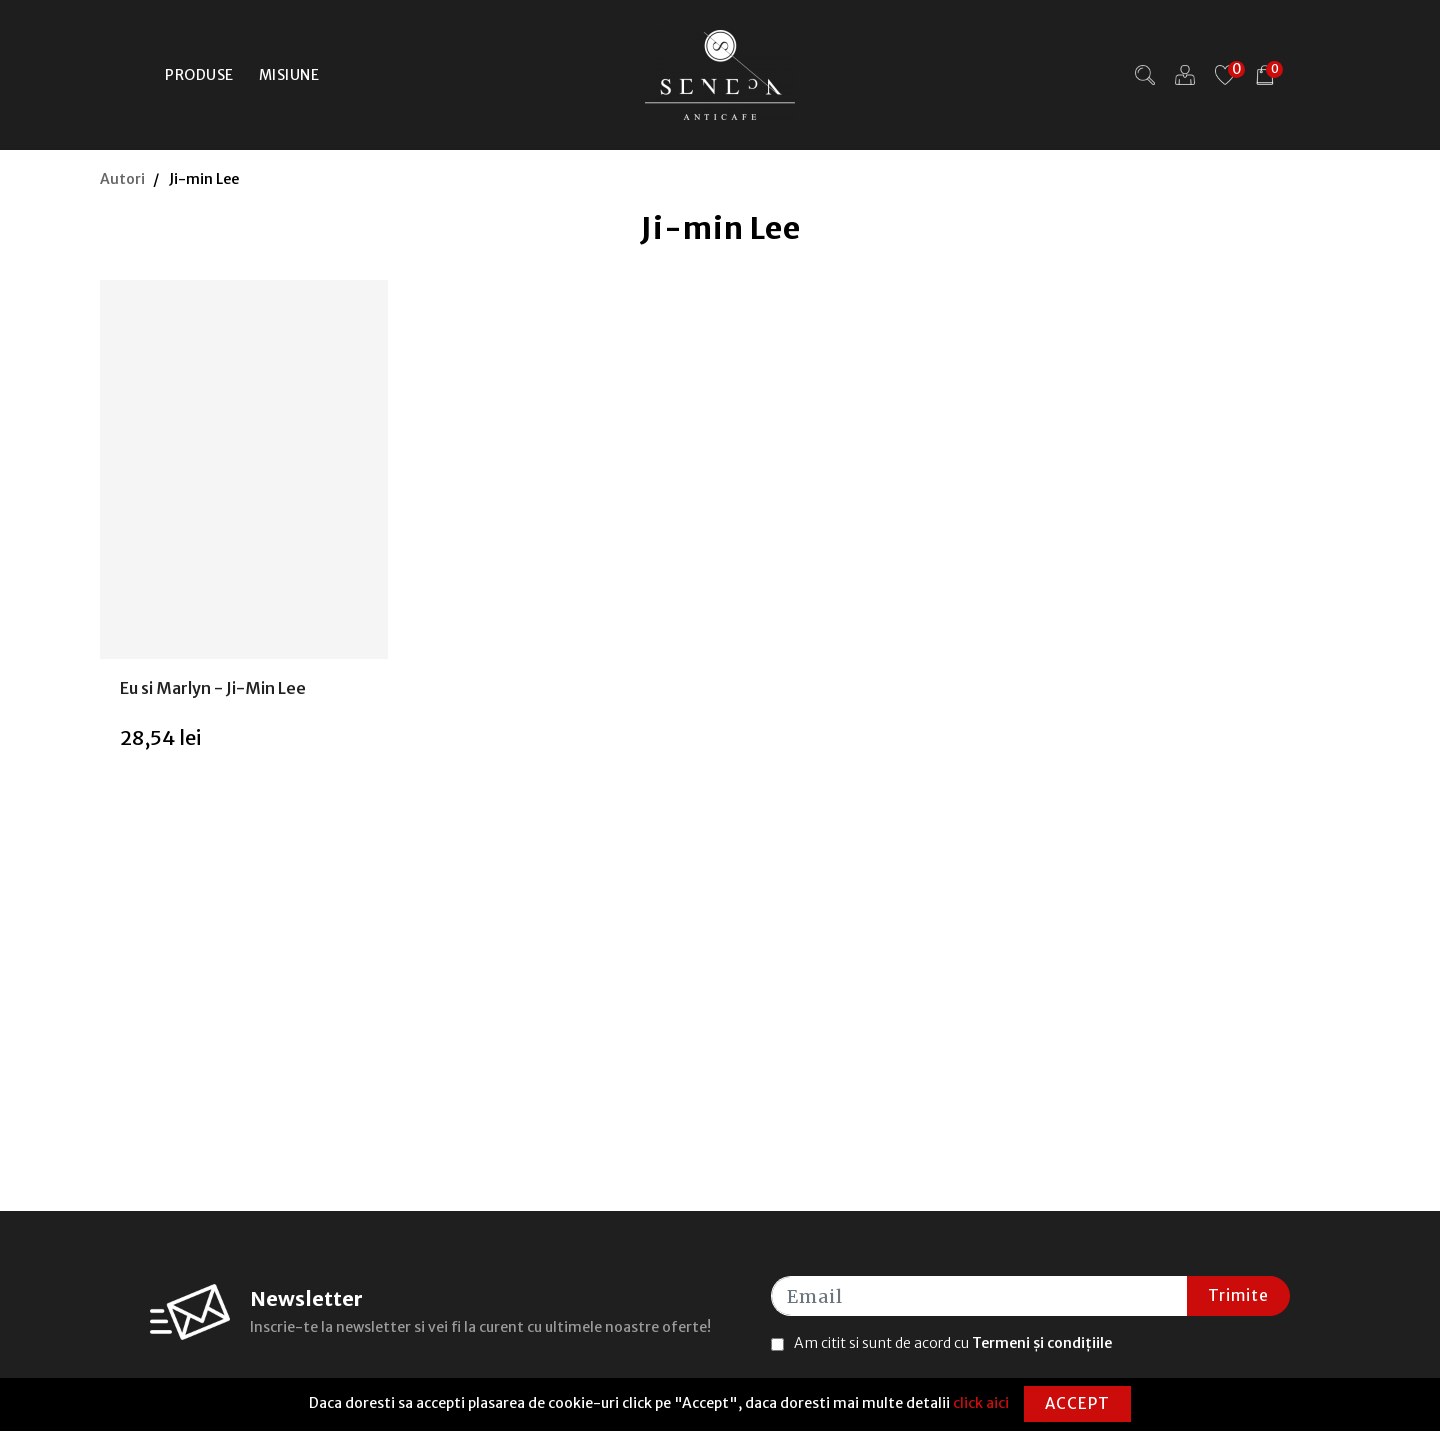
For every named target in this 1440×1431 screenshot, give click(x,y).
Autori (122, 179)
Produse (199, 75)
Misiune (289, 75)
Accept (1077, 1403)
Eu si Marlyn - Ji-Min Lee (213, 688)
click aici (981, 1403)
